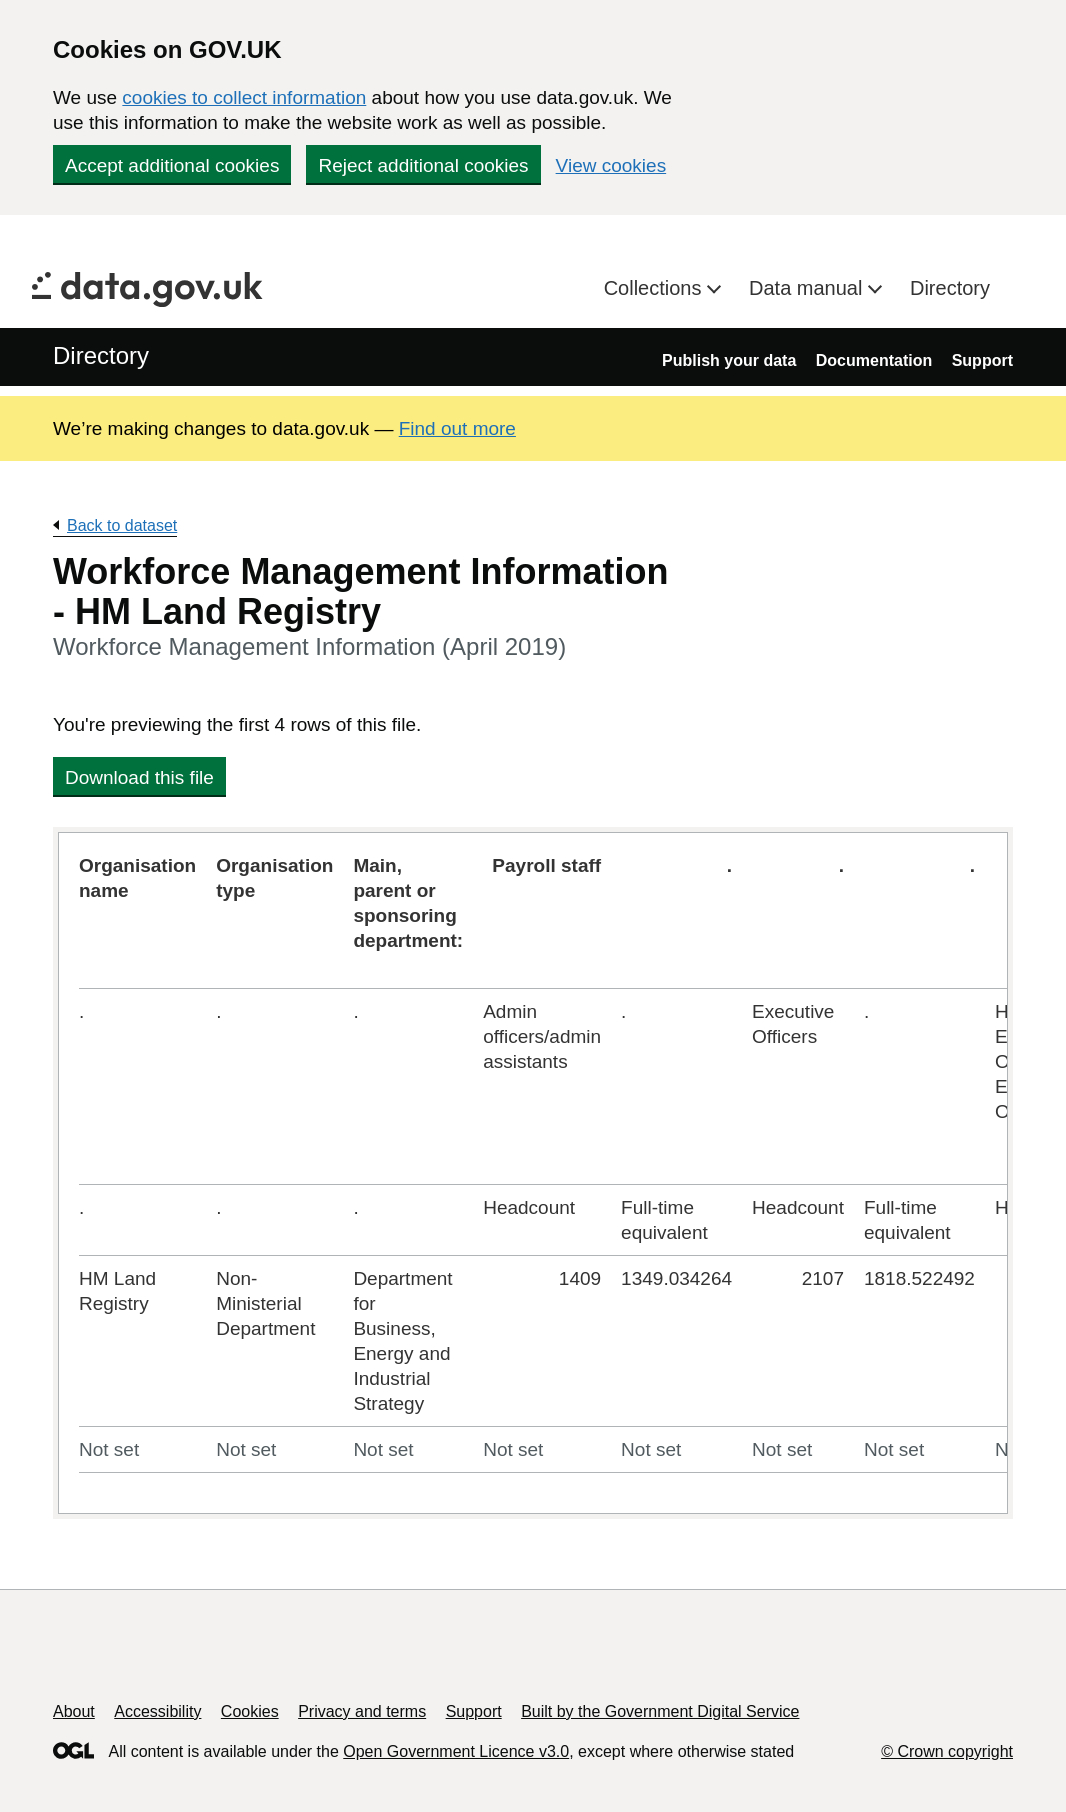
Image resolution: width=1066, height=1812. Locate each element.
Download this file (139, 777)
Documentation (874, 360)
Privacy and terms (362, 1711)
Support (982, 360)
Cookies (250, 1711)
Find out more (457, 428)
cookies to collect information (244, 97)
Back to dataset (122, 525)
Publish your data (729, 360)
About (74, 1711)
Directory (950, 288)
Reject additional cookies (423, 165)
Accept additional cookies (172, 165)
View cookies (611, 165)
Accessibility (157, 1711)
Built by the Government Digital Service (660, 1711)
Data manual (808, 288)
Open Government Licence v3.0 (456, 1751)
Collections (655, 288)
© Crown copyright (947, 1751)
